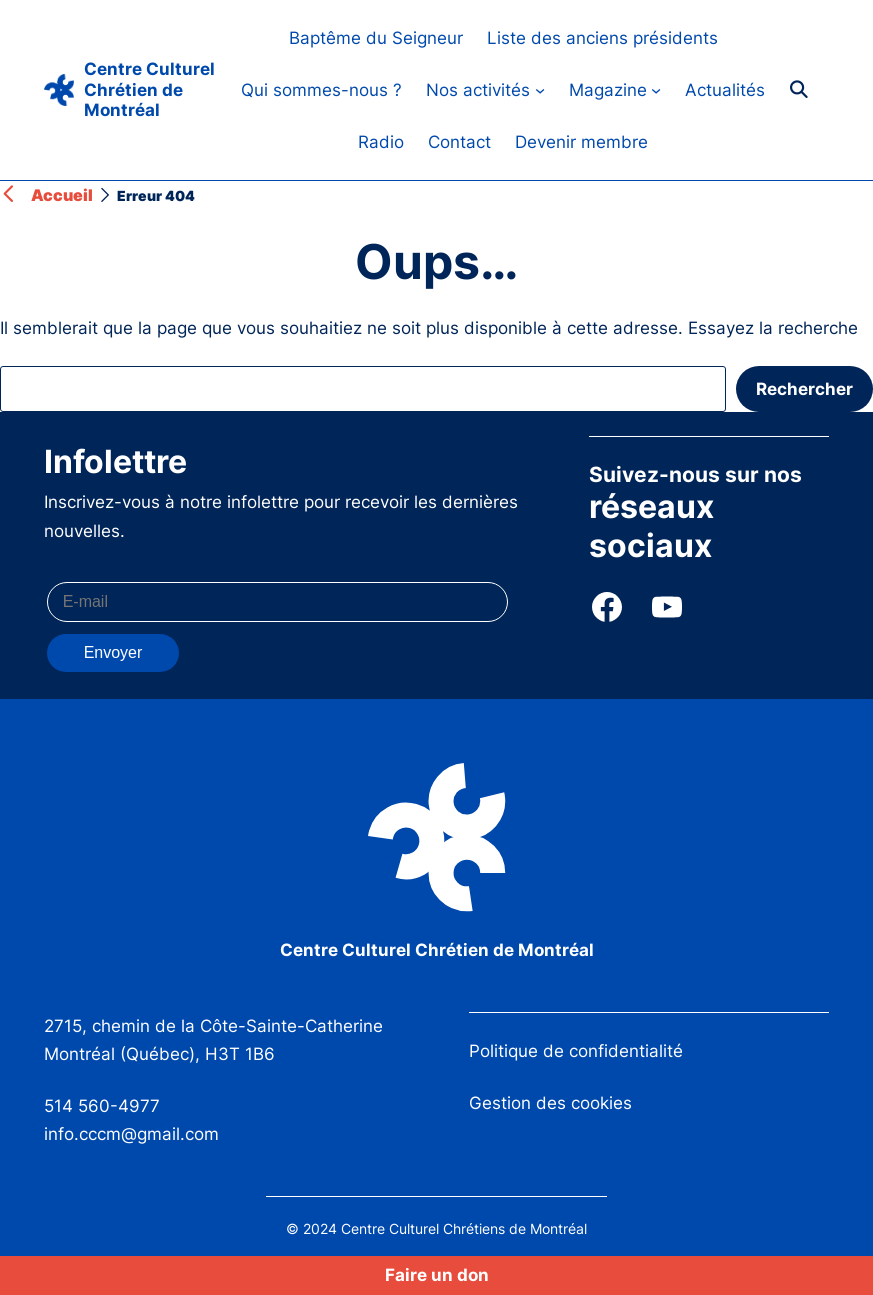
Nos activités (478, 90)
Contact (459, 142)
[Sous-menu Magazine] (656, 90)
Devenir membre (581, 142)
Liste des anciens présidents (602, 38)
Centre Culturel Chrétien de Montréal (149, 89)
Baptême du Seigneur (376, 38)
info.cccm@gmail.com (131, 1134)
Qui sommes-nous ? (321, 90)
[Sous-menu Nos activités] (540, 90)
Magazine (608, 90)
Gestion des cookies (550, 1103)
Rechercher (804, 389)
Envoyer (113, 652)
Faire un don (437, 1275)
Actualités (725, 90)
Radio (381, 142)
